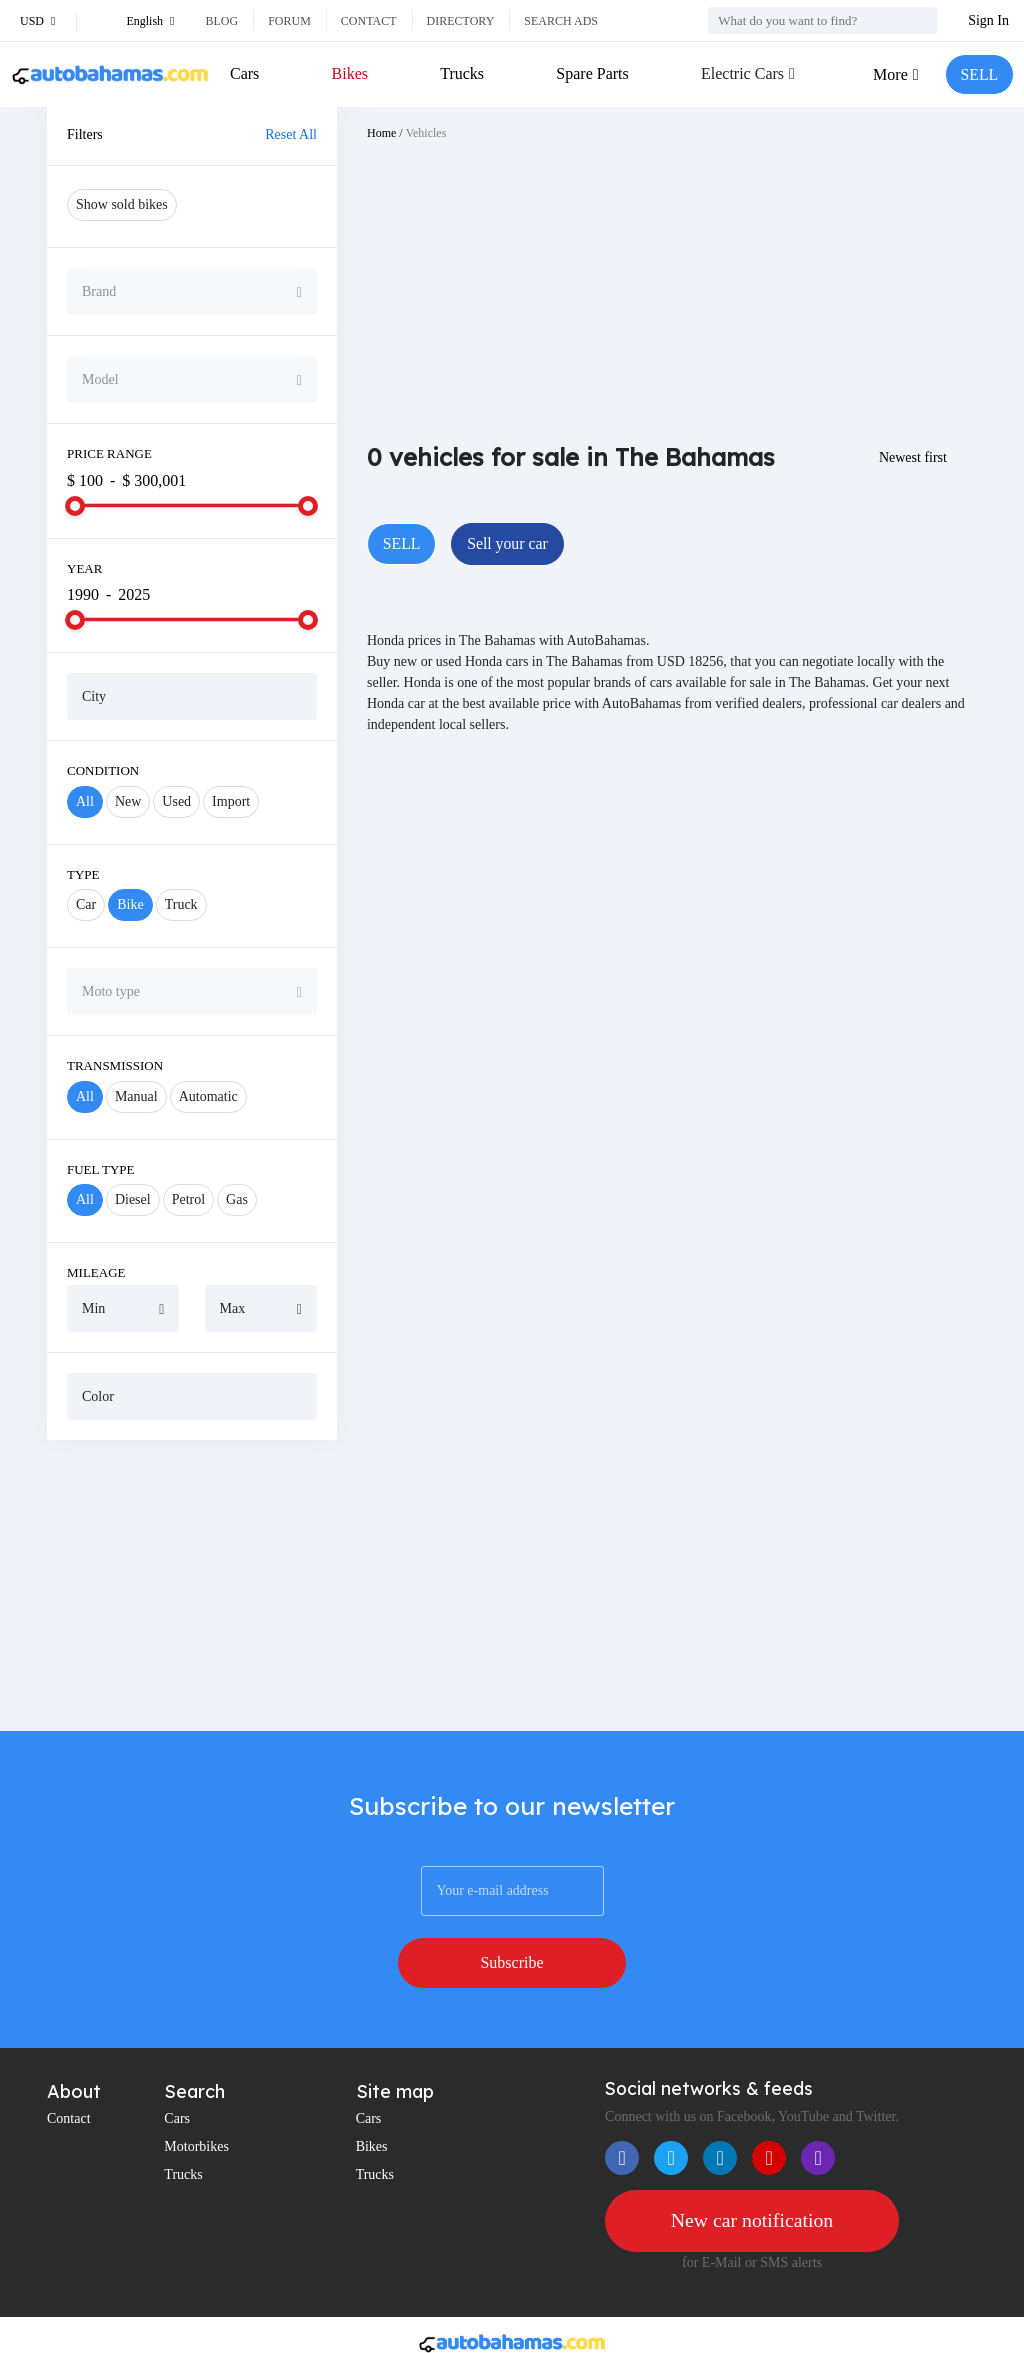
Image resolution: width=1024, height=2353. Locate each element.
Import (231, 801)
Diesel (133, 1199)
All (85, 801)
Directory (461, 21)
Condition (103, 770)
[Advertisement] (192, 1585)
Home (381, 133)
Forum (289, 21)
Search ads (561, 21)
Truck (181, 904)
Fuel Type (101, 1169)
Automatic (208, 1096)
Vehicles (426, 133)
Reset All (291, 134)
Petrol (188, 1199)
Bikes (349, 73)
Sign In (988, 20)
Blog (221, 21)
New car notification (752, 2170)
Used (176, 801)
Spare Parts (592, 73)
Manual (136, 1096)
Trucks (462, 73)
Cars (244, 73)
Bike (130, 904)
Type (83, 874)
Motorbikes (196, 2095)
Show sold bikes (122, 204)
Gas (237, 1199)
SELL (979, 74)
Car (86, 904)
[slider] (75, 506)
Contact (369, 21)
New (128, 801)
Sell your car (509, 543)
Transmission (115, 1065)
